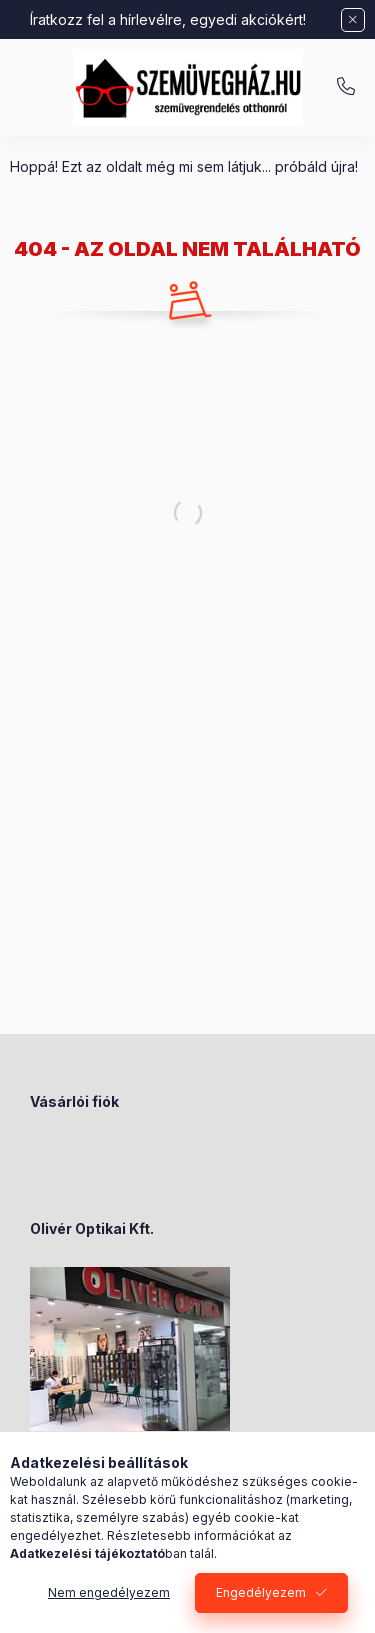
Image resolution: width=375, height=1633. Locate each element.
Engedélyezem (261, 1592)
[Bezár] (353, 20)
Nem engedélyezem (109, 1592)
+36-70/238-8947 (346, 87)
